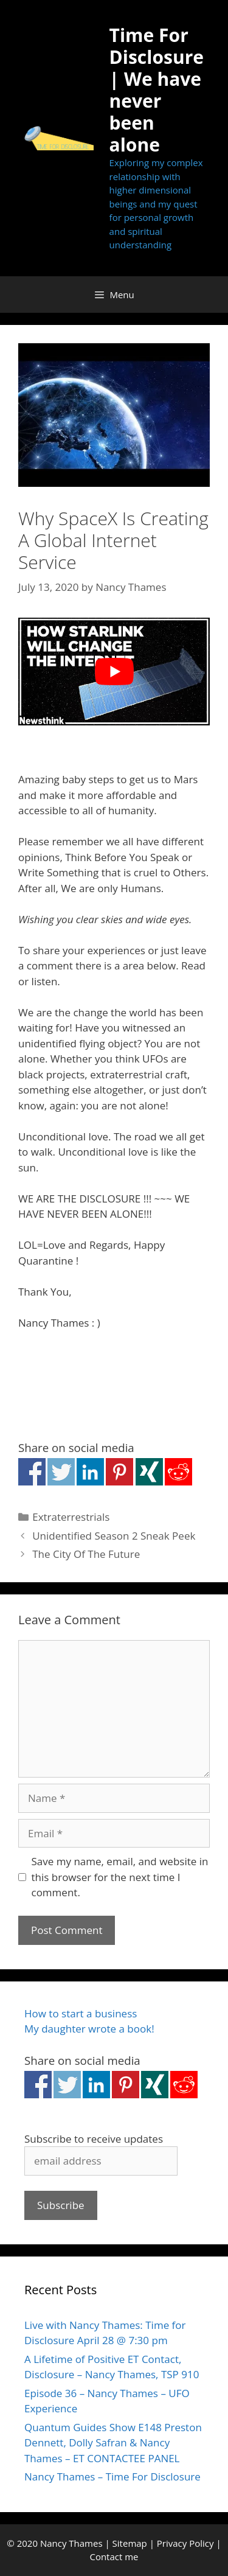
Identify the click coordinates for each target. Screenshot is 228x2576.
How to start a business (80, 2013)
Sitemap (129, 2543)
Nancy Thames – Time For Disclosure (112, 2477)
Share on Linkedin (90, 1471)
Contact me (113, 2556)
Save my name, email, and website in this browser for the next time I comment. (120, 1876)
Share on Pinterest (119, 1471)
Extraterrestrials (70, 1517)
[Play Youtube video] (114, 671)
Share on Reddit (178, 1471)
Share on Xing (149, 1471)
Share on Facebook (32, 1471)
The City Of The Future (86, 1554)
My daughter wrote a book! (89, 2029)
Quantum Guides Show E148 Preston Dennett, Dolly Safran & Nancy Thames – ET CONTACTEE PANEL (113, 2442)
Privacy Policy (185, 2543)
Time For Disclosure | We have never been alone (156, 90)
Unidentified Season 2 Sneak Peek (113, 1536)
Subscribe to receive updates (93, 2139)
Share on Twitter (61, 1471)
